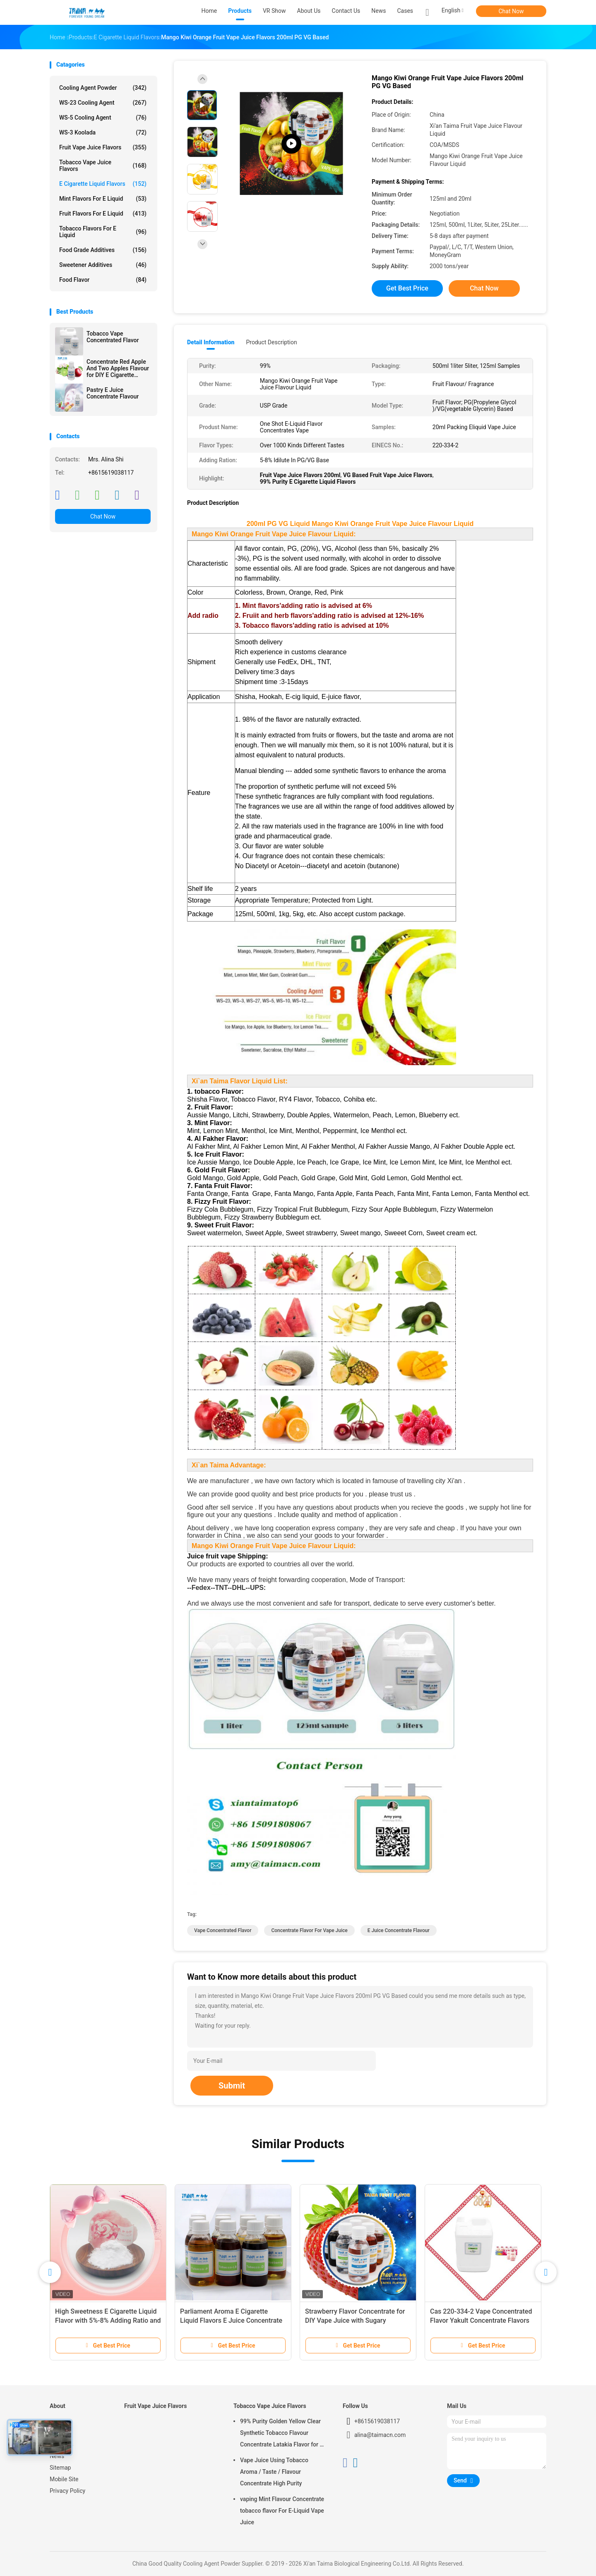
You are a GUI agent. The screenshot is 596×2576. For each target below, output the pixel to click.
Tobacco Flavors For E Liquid (103, 231)
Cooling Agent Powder (103, 88)
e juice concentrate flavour (399, 1930)
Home (57, 2421)
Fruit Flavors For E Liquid (103, 213)
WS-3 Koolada (103, 132)
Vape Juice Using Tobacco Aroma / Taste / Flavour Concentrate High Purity (274, 2472)
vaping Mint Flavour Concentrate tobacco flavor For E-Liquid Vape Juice (282, 2511)
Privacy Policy (67, 2490)
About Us (61, 2444)
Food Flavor (103, 280)
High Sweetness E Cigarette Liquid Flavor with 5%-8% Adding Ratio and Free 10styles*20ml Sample (108, 2320)
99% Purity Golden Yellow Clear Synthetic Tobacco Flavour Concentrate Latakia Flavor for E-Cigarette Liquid (282, 2434)
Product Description (271, 342)
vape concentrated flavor (222, 1930)
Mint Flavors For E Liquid (103, 198)
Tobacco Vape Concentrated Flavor (113, 336)
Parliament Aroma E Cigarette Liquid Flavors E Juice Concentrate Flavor (231, 2320)
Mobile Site (64, 2479)
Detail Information (210, 342)
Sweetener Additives (103, 265)
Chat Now (511, 11)
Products (61, 2433)
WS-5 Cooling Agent (103, 117)
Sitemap (60, 2467)
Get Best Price (407, 288)
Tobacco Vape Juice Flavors (103, 165)
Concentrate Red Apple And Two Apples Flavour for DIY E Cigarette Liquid (118, 368)
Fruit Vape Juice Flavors (103, 147)
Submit (232, 2086)
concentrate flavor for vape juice (309, 1930)
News (57, 2456)
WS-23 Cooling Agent (103, 102)
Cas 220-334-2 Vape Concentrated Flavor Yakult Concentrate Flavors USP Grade (481, 2320)
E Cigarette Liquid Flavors (103, 184)
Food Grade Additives (103, 250)
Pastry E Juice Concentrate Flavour (113, 393)
